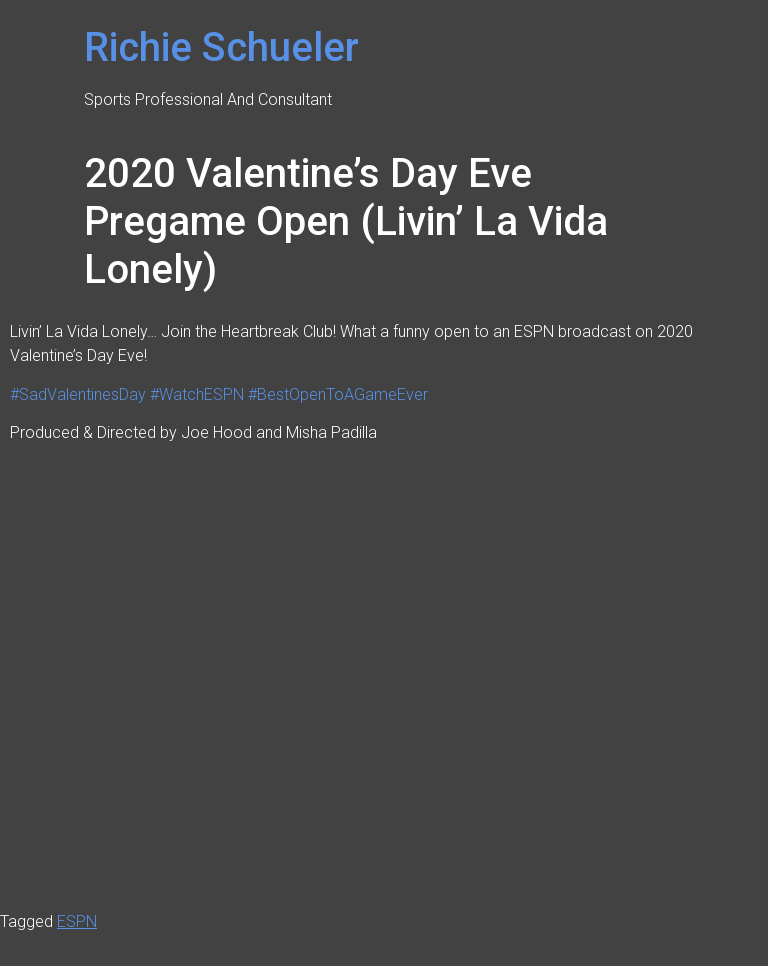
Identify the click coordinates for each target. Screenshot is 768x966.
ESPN (77, 921)
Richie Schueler (221, 47)
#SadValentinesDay (78, 394)
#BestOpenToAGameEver (338, 394)
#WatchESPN (197, 394)
